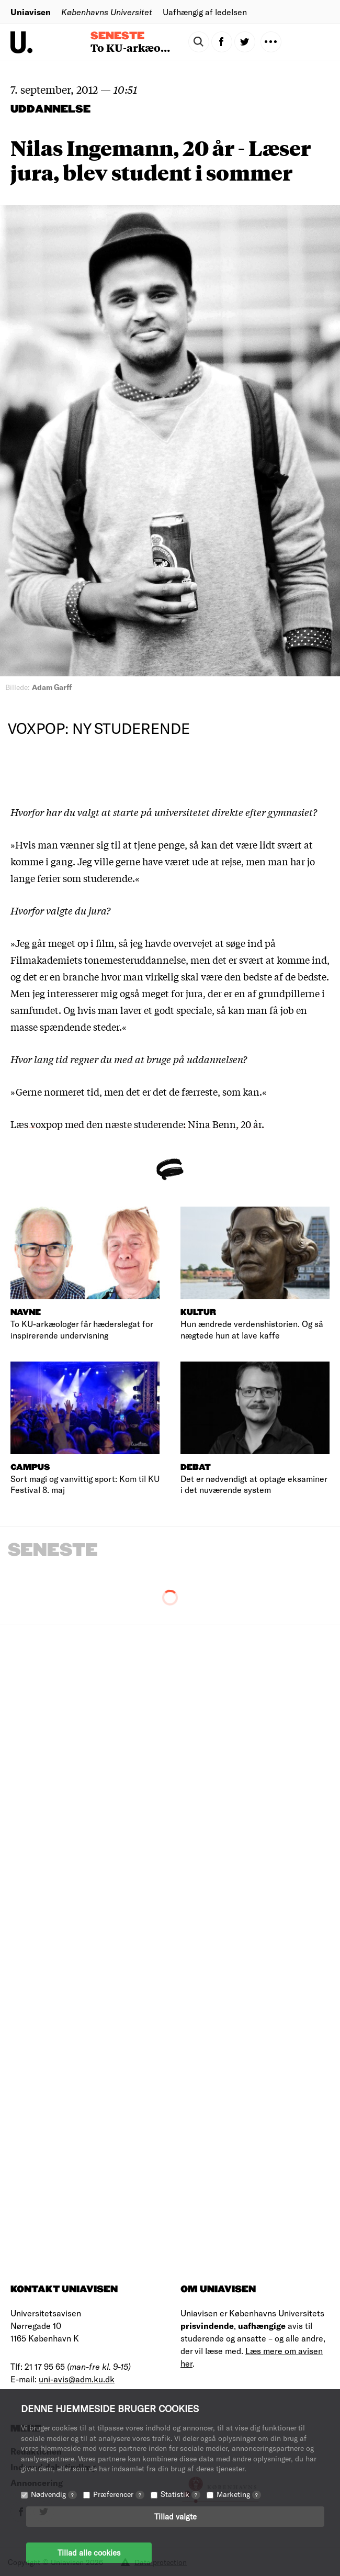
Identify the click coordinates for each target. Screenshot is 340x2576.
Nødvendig (54, 2494)
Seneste (117, 36)
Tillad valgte (175, 2516)
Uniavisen (30, 12)
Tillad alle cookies (89, 2552)
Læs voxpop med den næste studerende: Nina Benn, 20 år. (137, 1124)
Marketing (239, 2494)
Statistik (180, 2494)
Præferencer (118, 2494)
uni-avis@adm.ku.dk (77, 2379)
